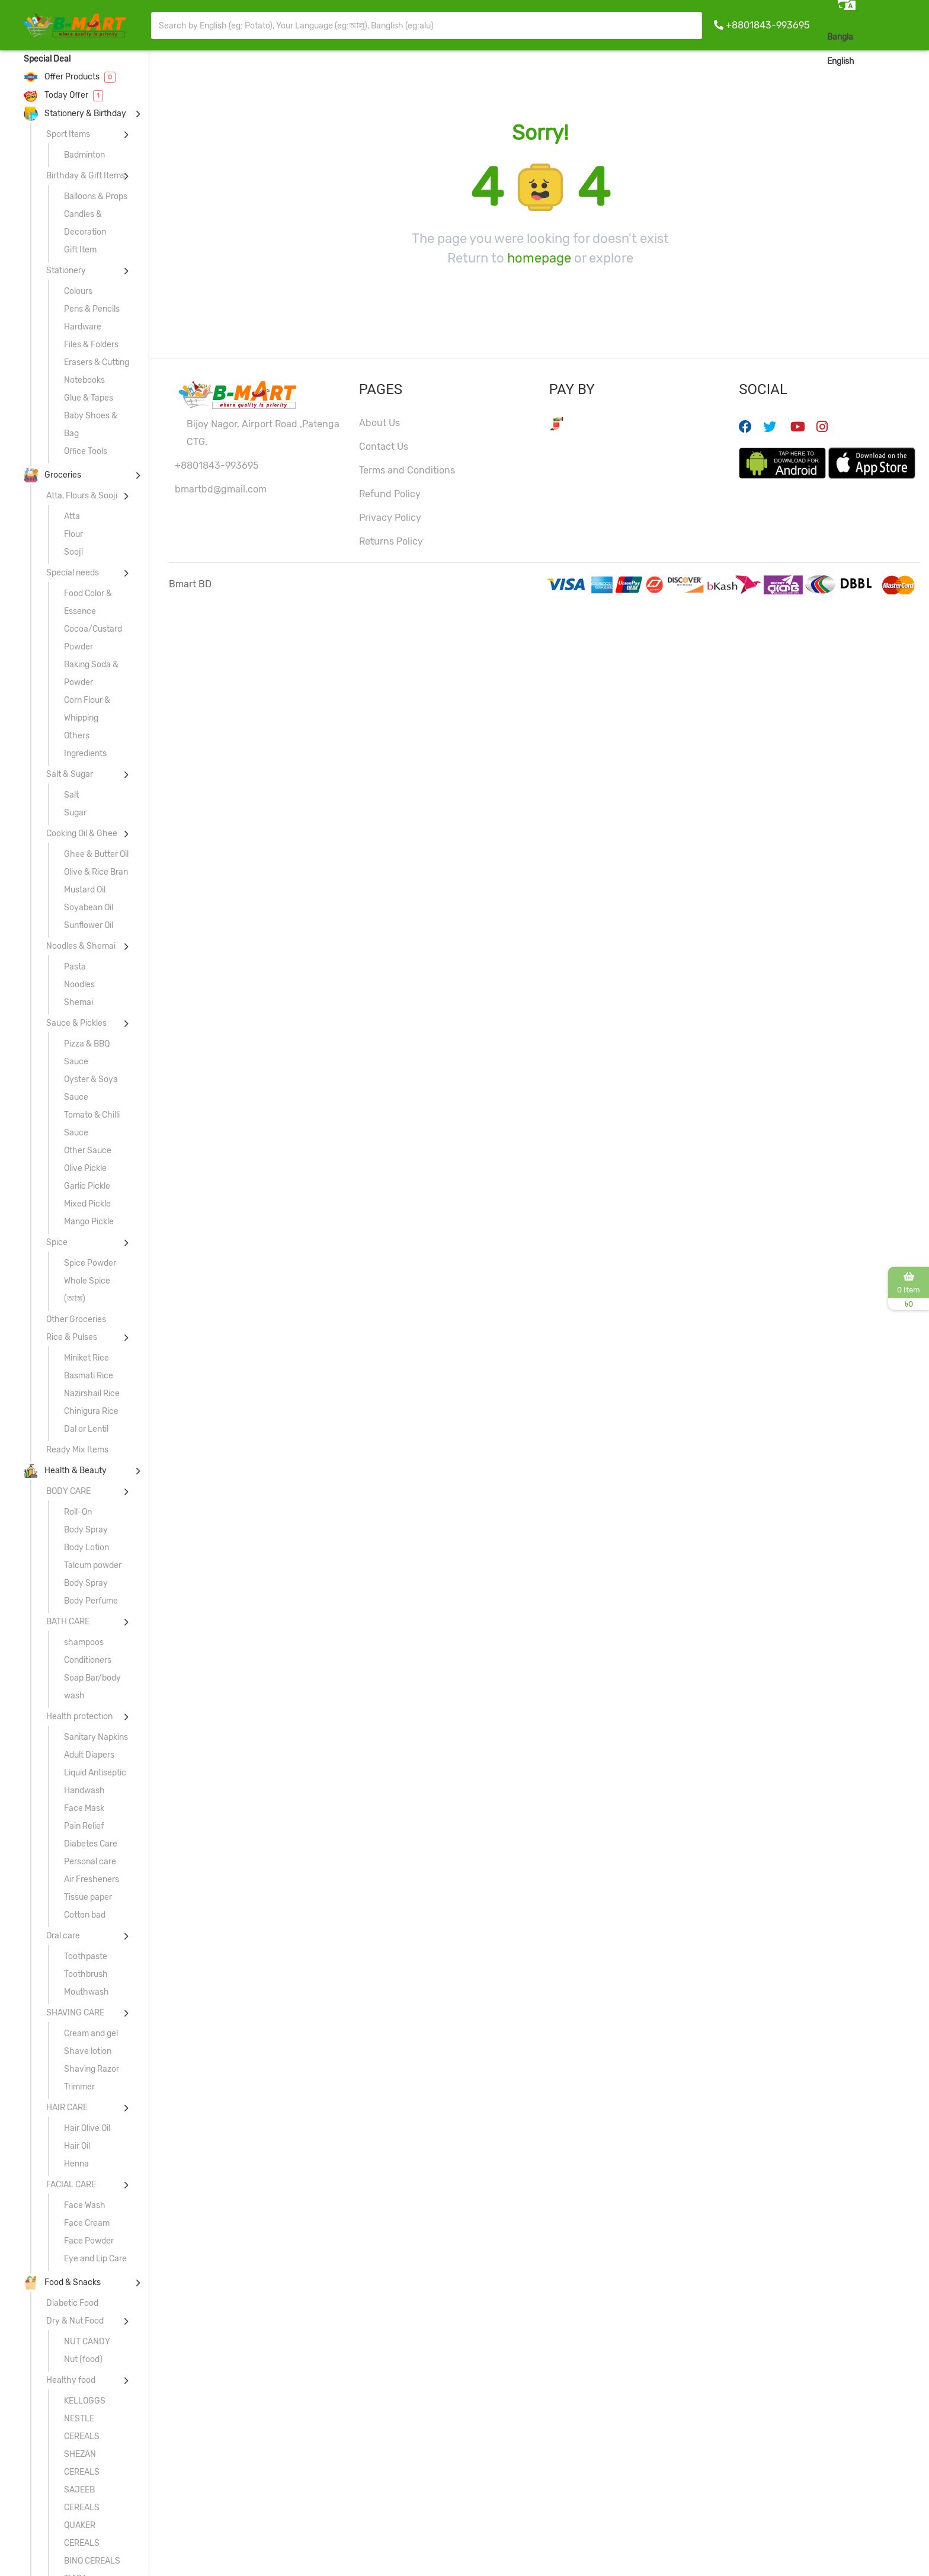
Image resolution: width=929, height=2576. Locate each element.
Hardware (82, 327)
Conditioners (87, 1660)
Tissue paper (88, 1897)
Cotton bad (84, 1915)
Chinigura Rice (91, 1411)
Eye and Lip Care (95, 2259)
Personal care (90, 1862)
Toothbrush (86, 1974)
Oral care (63, 1936)
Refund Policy (390, 494)
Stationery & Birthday (75, 113)
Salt (71, 795)
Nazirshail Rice (92, 1393)
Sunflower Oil (88, 925)
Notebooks (84, 380)
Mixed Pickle (87, 1204)
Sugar (75, 813)
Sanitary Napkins (96, 1737)
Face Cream (87, 2223)
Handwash (84, 1790)
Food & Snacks (62, 2282)
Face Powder (89, 2241)
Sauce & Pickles (76, 1023)
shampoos (84, 1642)
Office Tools (85, 451)
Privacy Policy (390, 517)
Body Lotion (86, 1548)
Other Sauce (87, 1150)
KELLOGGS (84, 2401)
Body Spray (86, 1530)
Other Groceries (76, 1319)
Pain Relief (84, 1826)
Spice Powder (90, 1263)
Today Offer (63, 95)
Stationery (66, 270)
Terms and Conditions (407, 470)
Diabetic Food (72, 2303)
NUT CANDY (87, 2342)
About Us (379, 422)
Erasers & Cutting (96, 362)
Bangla (840, 37)
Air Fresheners (91, 1879)
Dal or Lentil (86, 1429)
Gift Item (80, 250)
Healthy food (70, 2380)
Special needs (72, 573)
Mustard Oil (84, 890)
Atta (72, 516)
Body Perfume (91, 1601)
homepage (539, 258)
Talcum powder (92, 1565)
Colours (78, 291)
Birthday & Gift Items (85, 176)
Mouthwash (86, 1992)
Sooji (73, 552)
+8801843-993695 (767, 25)
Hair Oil (77, 2146)
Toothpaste (85, 1956)
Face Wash (84, 2205)
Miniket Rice (86, 1358)
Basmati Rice (88, 1376)
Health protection (79, 1716)
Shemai (78, 1002)
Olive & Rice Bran (96, 872)
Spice (57, 1242)
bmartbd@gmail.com (221, 489)
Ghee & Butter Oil (96, 854)
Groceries (52, 475)
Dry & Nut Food (75, 2321)
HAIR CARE (67, 2108)
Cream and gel (91, 2033)
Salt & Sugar (69, 774)
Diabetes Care (90, 1844)
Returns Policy (391, 541)
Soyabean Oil (88, 908)
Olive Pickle (85, 1168)
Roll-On (78, 1512)
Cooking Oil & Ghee (81, 833)
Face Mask (84, 1808)
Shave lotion (87, 2051)
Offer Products (70, 77)
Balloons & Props (95, 196)
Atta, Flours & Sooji (81, 496)
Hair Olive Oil (87, 2128)
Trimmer (79, 2087)
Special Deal (47, 59)
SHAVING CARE (75, 2013)
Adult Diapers (89, 1755)
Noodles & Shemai (81, 946)
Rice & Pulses (71, 1337)
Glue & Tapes (88, 398)
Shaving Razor (91, 2069)
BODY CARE (68, 1491)
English (840, 61)
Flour (73, 534)
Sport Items (68, 134)
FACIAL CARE (71, 2185)
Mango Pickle (89, 1222)
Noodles (79, 985)
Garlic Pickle (87, 1186)
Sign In (901, 60)
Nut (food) (83, 2359)
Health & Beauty (65, 1470)
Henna (76, 2164)
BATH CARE (67, 1622)
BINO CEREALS (92, 2561)
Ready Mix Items (77, 1450)
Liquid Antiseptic (95, 1773)
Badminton (84, 155)
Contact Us (383, 446)
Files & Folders (91, 345)
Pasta (75, 967)
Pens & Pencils (92, 309)
